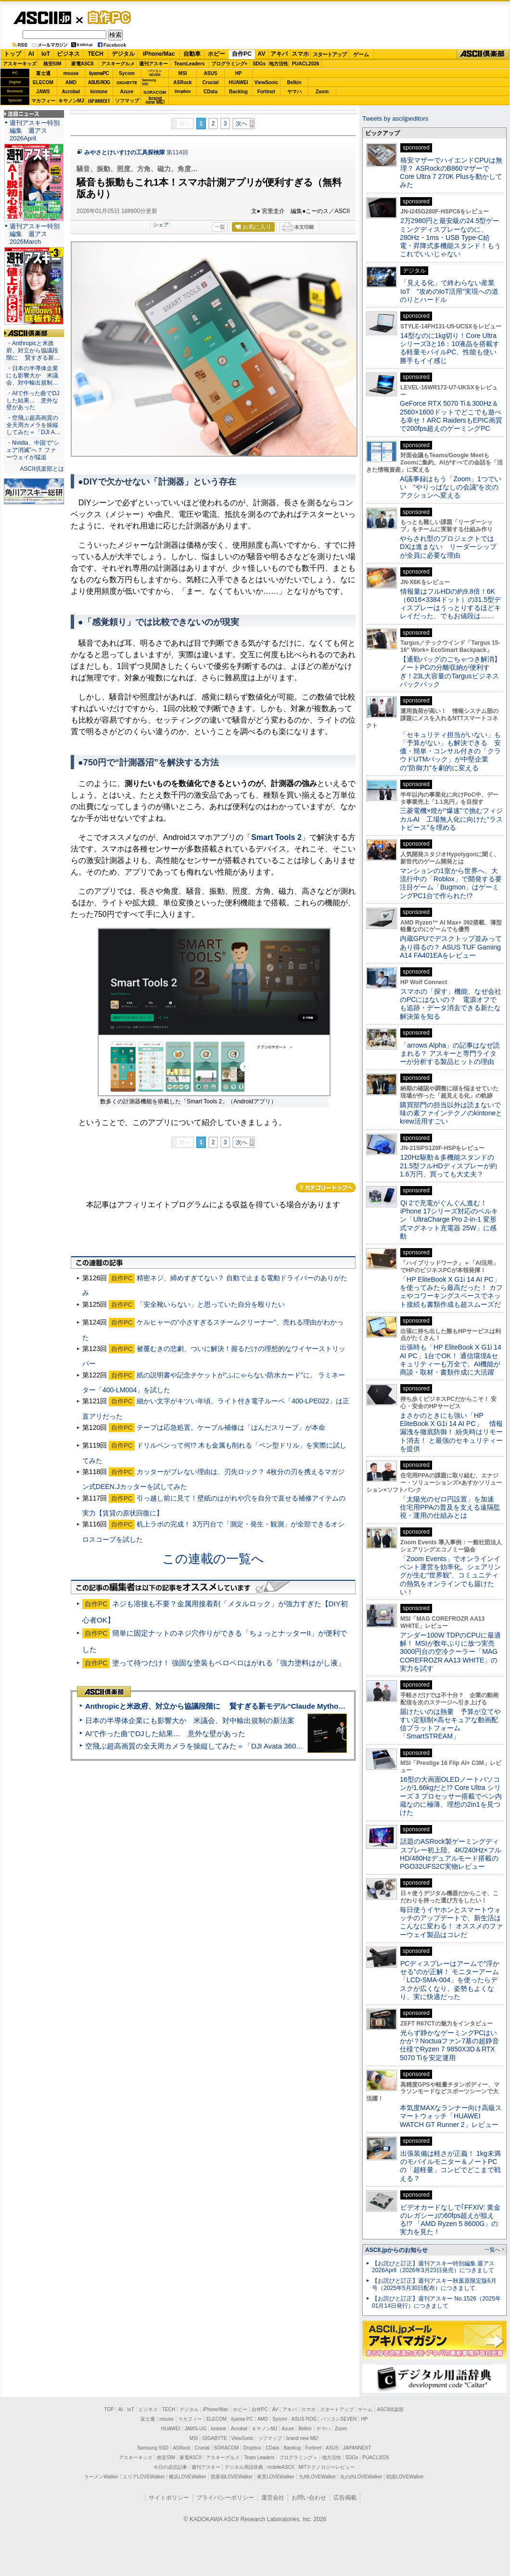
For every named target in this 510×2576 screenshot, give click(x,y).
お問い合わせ (309, 2497)
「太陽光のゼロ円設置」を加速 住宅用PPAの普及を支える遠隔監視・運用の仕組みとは (450, 1507)
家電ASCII (82, 63)
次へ (241, 123)
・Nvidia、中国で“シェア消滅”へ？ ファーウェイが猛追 (32, 450)
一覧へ (492, 2249)
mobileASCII (281, 2467)
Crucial (211, 82)
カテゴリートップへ (326, 1187)
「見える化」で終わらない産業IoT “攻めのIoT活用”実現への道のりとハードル (449, 291)
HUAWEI (238, 82)
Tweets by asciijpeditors (395, 118)
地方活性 (278, 63)
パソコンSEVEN (155, 72)
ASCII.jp (42, 18)
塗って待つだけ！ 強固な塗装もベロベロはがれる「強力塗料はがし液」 (228, 1663)
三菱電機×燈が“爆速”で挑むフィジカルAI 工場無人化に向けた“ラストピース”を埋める (451, 819)
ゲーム (361, 54)
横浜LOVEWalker (187, 2476)
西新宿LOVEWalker (232, 2476)
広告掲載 (345, 2497)
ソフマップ (127, 100)
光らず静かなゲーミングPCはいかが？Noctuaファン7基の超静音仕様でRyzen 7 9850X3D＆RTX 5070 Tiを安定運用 (449, 2045)
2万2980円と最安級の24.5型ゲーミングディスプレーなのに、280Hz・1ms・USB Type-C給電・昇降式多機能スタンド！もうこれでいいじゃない (450, 237)
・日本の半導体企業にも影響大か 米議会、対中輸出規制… (32, 375)
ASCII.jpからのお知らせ (396, 2250)
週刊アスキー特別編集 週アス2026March (35, 234)
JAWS (43, 91)
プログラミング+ (229, 63)
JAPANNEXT (99, 100)
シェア (161, 224)
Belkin (294, 82)
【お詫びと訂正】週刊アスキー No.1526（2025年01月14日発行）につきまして (436, 2302)
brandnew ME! (155, 101)
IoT (45, 53)
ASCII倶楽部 (483, 54)
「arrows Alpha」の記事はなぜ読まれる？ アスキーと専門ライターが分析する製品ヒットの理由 (450, 1053)
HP (238, 73)
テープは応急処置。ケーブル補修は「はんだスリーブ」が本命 (231, 1427)
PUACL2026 (305, 63)
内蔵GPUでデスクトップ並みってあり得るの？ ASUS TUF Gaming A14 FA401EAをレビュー (451, 947)
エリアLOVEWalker (144, 2476)
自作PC (106, 17)
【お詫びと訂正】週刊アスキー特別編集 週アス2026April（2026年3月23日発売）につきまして (433, 2267)
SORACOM (226, 2448)
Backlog (238, 91)
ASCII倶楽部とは (42, 468)
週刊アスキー (153, 63)
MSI (182, 73)
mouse (70, 73)
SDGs (259, 63)
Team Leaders (259, 2457)
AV (262, 53)
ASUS (210, 73)
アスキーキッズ (20, 63)
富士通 (43, 73)
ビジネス (68, 53)
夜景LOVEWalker (275, 2476)
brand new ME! (302, 2438)
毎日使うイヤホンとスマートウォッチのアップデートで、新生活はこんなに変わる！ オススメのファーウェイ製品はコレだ (451, 1922)
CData (210, 91)
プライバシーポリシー (225, 2497)
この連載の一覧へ (213, 1558)
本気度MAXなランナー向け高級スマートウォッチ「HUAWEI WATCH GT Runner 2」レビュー (451, 2116)
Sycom (127, 73)
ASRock (182, 82)
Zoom (322, 91)
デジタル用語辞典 (244, 2467)
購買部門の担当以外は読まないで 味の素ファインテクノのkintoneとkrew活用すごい (454, 1113)
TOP (109, 2409)
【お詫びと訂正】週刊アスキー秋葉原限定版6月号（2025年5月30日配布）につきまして (434, 2284)
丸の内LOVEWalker (361, 2476)
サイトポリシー (169, 2497)
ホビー (216, 53)
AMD (70, 82)
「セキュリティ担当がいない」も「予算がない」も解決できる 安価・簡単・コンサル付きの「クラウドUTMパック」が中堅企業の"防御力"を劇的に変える (450, 751)
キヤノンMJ (71, 100)
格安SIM (52, 63)
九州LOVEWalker (317, 2476)
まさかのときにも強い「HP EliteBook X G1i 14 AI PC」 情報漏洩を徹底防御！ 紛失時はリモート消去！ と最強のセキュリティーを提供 (451, 1432)
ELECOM (43, 82)
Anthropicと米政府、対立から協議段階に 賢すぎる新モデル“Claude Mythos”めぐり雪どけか (240, 1706)
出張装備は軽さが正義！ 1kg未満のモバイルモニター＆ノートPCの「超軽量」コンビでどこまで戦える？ (450, 2166)
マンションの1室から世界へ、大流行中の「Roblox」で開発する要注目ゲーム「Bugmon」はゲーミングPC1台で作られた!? (451, 883)
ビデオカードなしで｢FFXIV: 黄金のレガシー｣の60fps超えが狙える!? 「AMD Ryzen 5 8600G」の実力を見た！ (450, 2219)
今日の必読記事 (170, 2467)
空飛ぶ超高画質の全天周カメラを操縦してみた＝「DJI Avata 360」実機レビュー (215, 1746)
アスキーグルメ (118, 63)
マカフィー (43, 100)
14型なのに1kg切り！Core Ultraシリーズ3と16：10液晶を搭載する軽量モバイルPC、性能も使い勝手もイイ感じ (449, 348)
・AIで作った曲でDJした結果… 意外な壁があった (32, 400)
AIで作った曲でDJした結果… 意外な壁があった (165, 1733)
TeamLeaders (189, 63)
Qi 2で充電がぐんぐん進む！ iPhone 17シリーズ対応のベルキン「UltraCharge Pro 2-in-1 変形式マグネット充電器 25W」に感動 (449, 1219)
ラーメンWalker (101, 2476)
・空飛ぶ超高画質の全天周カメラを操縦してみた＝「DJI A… (33, 425)
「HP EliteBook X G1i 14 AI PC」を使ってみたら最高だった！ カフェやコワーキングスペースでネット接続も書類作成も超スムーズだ (451, 1291)
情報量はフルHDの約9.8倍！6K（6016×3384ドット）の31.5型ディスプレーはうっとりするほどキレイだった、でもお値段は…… (450, 604)
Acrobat (71, 91)
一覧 (220, 227)
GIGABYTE (126, 82)
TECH (95, 53)
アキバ (279, 53)
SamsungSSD (149, 82)
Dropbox (183, 91)
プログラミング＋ (298, 2457)
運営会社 (272, 2497)
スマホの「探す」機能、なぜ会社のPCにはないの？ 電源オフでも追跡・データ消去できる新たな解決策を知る (450, 1004)
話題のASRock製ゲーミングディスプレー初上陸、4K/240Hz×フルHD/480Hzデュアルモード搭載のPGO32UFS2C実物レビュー (450, 1854)
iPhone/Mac (159, 53)
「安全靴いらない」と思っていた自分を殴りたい (211, 1304)
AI (31, 53)
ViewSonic (267, 82)
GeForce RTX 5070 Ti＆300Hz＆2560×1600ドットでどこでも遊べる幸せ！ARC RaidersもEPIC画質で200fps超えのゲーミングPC (451, 416)
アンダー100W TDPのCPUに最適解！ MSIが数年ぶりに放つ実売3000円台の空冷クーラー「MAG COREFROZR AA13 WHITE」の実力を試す (450, 1651)
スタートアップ (329, 54)
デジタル (123, 53)
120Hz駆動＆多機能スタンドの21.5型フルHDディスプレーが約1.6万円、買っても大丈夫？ (448, 1165)
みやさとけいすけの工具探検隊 (124, 152)
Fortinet (266, 91)
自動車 (192, 53)
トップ (12, 53)
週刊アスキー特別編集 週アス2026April (35, 130)
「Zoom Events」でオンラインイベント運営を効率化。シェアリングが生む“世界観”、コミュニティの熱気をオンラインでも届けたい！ (450, 1575)
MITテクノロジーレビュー (326, 2467)
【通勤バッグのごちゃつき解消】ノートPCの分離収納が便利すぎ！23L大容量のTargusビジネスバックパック (450, 671)
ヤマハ (294, 91)
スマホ (300, 53)
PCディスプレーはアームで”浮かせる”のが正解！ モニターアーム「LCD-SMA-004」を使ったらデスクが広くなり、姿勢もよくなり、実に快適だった (449, 1980)
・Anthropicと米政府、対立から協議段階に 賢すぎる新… (33, 350)
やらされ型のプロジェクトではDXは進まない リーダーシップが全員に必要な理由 (448, 547)
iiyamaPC (99, 73)
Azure (127, 91)
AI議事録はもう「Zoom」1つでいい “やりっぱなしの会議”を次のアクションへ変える (450, 487)
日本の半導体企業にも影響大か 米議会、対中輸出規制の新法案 (189, 1720)
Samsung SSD (153, 2448)
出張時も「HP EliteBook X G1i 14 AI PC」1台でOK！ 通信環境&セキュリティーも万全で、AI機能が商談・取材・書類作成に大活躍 (450, 1359)
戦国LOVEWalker (404, 2476)
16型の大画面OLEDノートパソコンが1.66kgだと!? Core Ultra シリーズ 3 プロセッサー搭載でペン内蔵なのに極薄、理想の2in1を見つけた (451, 1796)
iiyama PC (242, 2419)
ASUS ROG (99, 82)
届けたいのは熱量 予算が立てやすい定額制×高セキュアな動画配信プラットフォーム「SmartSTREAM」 (450, 1724)
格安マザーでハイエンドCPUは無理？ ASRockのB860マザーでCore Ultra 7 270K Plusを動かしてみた (451, 172)
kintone (99, 91)
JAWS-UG (195, 2428)
